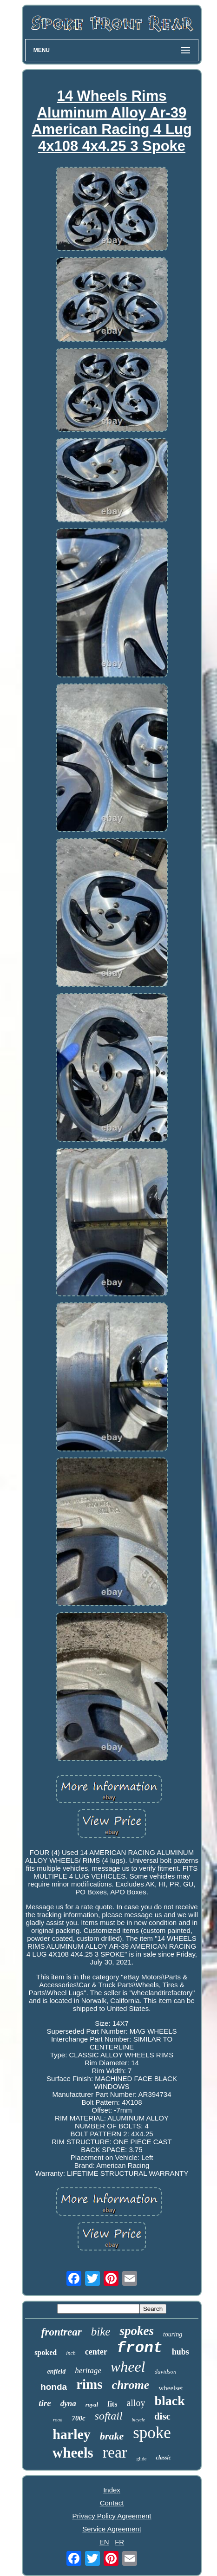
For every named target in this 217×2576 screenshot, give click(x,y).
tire (45, 2403)
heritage (88, 2370)
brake (112, 2436)
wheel (128, 2366)
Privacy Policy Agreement (111, 2516)
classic (163, 2457)
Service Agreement (111, 2529)
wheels (73, 2453)
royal (91, 2404)
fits (112, 2404)
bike (101, 2331)
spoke (152, 2433)
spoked (45, 2352)
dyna (68, 2403)
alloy (135, 2403)
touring (172, 2334)
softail (109, 2416)
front (140, 2348)
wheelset (170, 2388)
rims (89, 2384)
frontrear (61, 2332)
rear (115, 2452)
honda (53, 2387)
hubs (180, 2351)
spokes (136, 2331)
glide (141, 2458)
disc (162, 2416)
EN (104, 2542)
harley (72, 2434)
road (57, 2419)
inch (71, 2353)
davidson (166, 2371)
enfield (56, 2371)
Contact (112, 2503)
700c (78, 2418)
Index (111, 2490)
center (96, 2351)
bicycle (138, 2419)
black (169, 2401)
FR (119, 2542)
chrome (131, 2385)
